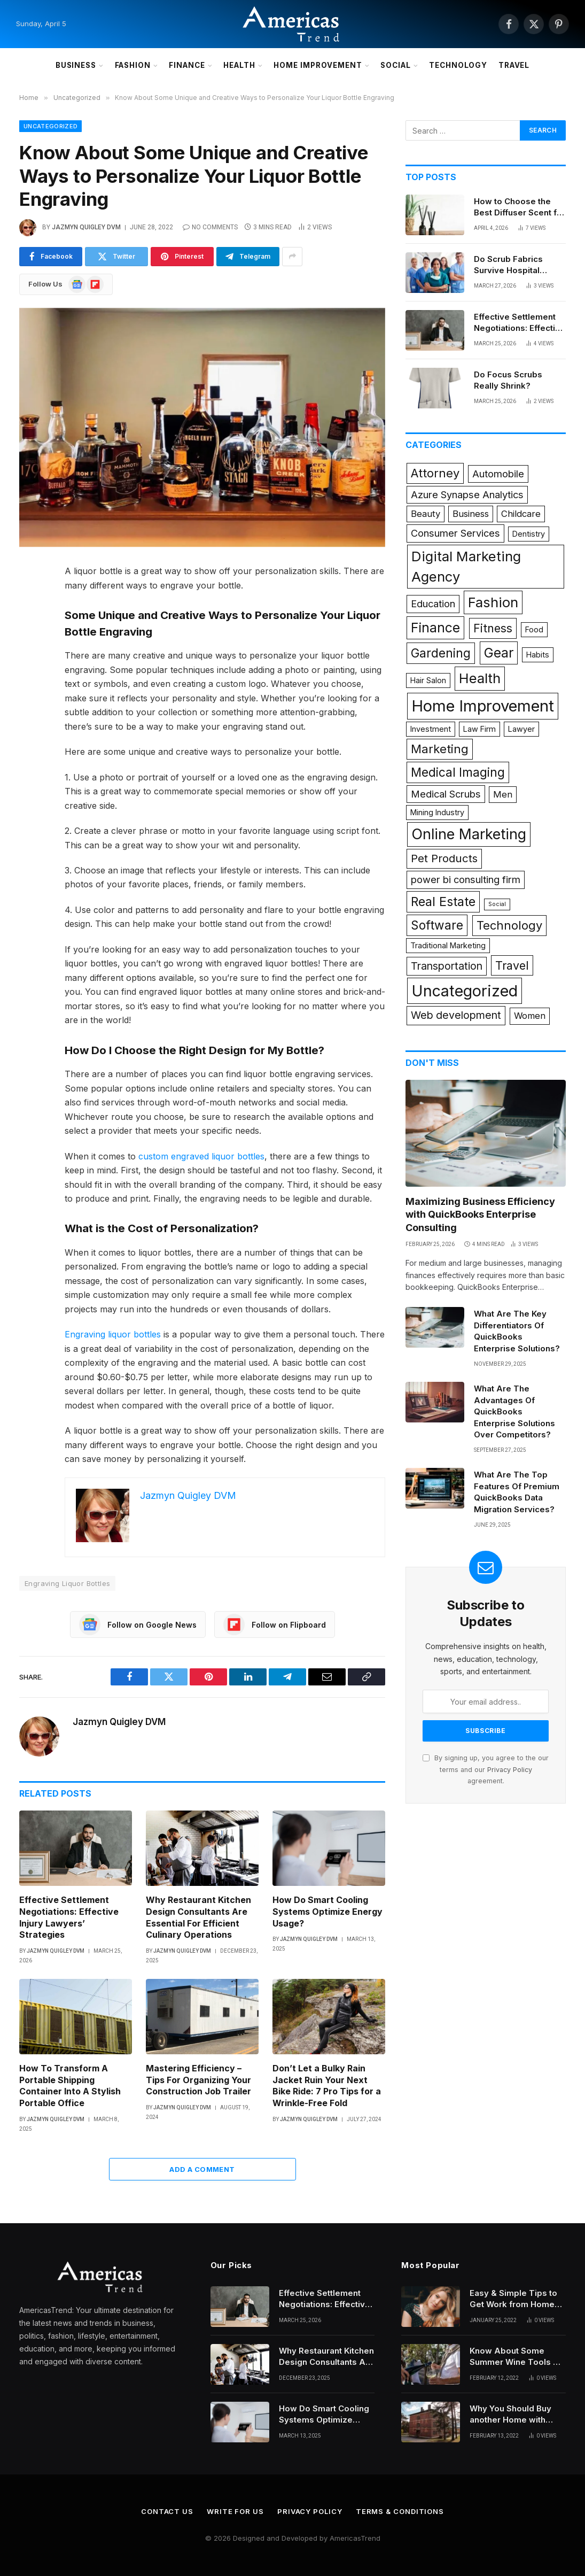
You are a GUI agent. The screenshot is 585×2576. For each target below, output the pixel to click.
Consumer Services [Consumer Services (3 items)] (455, 533)
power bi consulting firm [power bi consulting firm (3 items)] (465, 879)
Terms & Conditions (400, 2511)
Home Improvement (318, 65)
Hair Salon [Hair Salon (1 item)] (428, 680)
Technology (458, 65)
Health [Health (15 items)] (480, 678)
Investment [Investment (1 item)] (430, 728)
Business (76, 65)
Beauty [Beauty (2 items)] (425, 513)
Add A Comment (202, 2169)
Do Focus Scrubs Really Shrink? (508, 380)
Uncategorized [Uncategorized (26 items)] (464, 990)
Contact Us (167, 2511)
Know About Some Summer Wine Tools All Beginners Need (517, 2357)
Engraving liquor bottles (113, 1334)
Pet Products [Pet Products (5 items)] (444, 858)
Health (239, 65)
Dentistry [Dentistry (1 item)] (528, 533)
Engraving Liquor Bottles (67, 1583)
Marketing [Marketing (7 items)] (440, 749)
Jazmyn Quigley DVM (86, 227)
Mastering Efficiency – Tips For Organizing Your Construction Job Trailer (198, 2080)
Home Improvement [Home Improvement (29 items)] (482, 706)
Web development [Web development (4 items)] (456, 1015)
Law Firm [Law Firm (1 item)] (479, 728)
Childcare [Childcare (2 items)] (521, 513)
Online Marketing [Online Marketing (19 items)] (468, 834)
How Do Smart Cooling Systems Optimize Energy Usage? (327, 1911)
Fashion (133, 65)
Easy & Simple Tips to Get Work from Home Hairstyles (513, 2299)
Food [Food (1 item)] (534, 629)
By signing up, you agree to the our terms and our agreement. (486, 1769)
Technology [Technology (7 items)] (509, 925)
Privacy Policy (509, 1770)
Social (395, 65)
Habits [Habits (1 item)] (537, 654)
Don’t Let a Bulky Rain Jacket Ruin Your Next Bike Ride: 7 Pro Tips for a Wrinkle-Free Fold (326, 2085)
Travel (514, 65)
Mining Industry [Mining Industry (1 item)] (437, 812)
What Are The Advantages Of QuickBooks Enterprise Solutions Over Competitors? (514, 1411)
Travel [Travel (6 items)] (512, 965)
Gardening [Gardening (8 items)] (441, 653)
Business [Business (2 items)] (471, 513)
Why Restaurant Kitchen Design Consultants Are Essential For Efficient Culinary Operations (198, 1917)
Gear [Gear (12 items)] (498, 653)
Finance (187, 65)
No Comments (210, 227)
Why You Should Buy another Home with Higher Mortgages (510, 2414)
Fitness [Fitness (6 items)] (492, 628)
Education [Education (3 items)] (433, 603)
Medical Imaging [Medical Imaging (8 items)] (458, 772)
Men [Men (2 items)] (502, 794)
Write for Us (235, 2511)
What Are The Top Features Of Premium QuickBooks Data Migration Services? (516, 1491)
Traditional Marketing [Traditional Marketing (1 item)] (448, 945)
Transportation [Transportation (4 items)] (446, 966)
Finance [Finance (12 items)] (435, 628)
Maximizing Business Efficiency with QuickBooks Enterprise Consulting (480, 1214)
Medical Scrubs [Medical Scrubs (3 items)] (446, 794)
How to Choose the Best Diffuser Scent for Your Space (519, 207)
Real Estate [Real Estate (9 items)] (443, 901)
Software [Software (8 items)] (437, 925)
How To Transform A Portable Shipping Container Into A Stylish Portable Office (70, 2085)
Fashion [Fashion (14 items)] (493, 602)
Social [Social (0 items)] (497, 904)
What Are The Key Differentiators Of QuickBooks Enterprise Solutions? (517, 1331)
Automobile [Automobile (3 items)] (498, 473)
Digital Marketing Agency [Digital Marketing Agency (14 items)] (466, 566)
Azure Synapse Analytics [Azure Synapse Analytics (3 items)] (467, 494)
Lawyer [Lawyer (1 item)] (521, 728)
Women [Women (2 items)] (529, 1015)
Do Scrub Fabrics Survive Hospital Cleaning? (508, 265)
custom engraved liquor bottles (201, 1156)
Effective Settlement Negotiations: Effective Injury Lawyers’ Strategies (69, 1917)
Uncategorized (50, 126)
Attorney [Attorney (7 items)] (435, 473)
